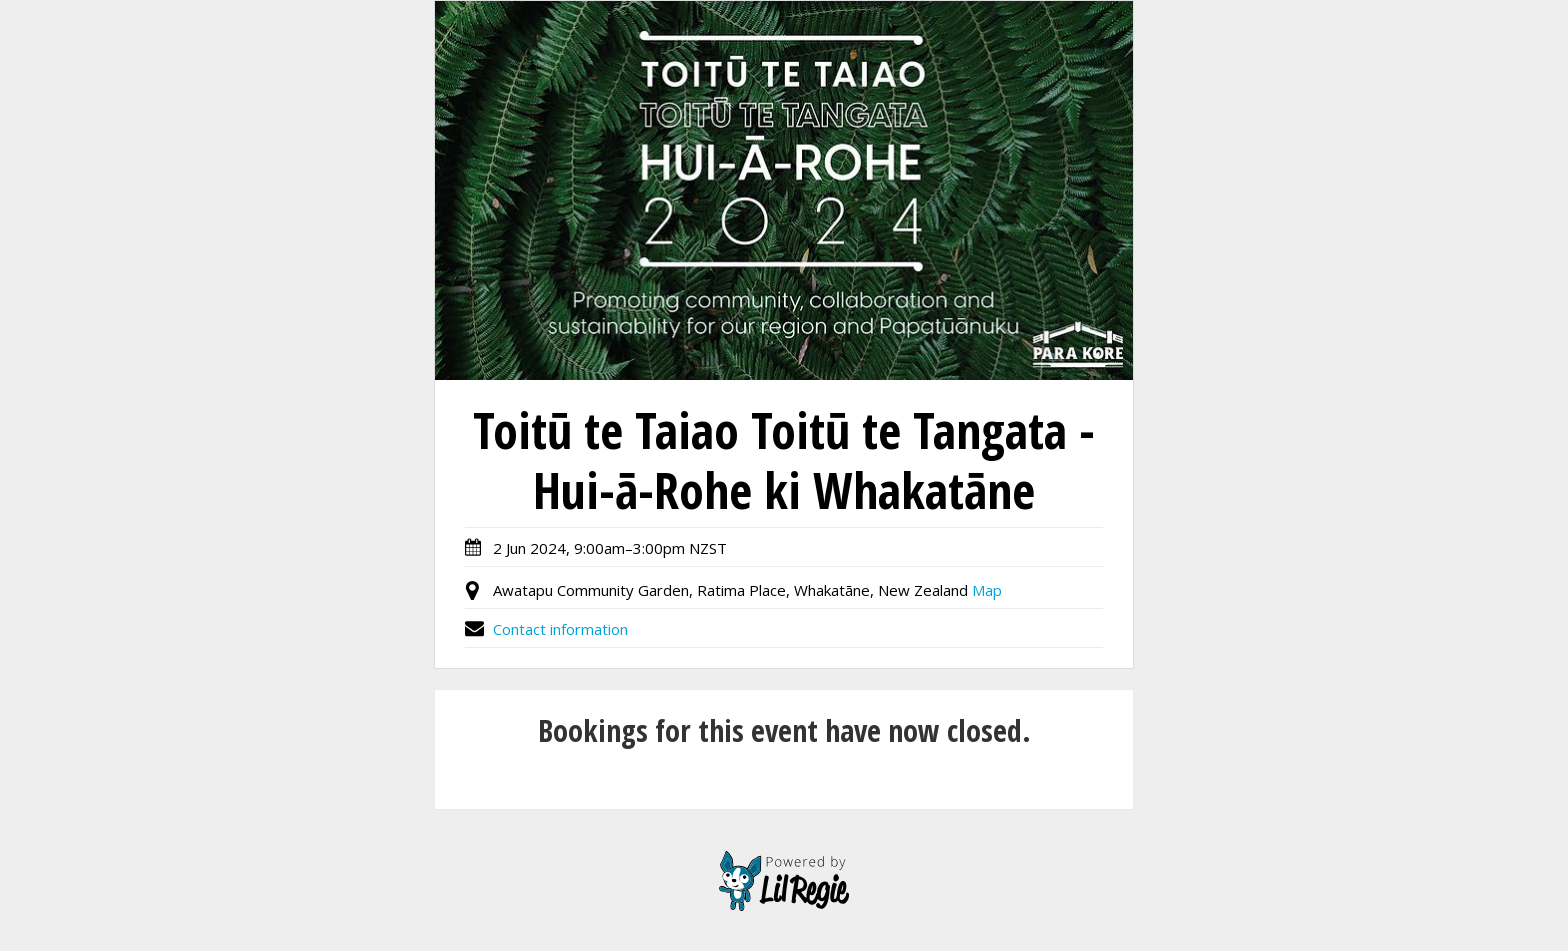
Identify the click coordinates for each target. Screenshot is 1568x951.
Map (987, 590)
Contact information (546, 629)
